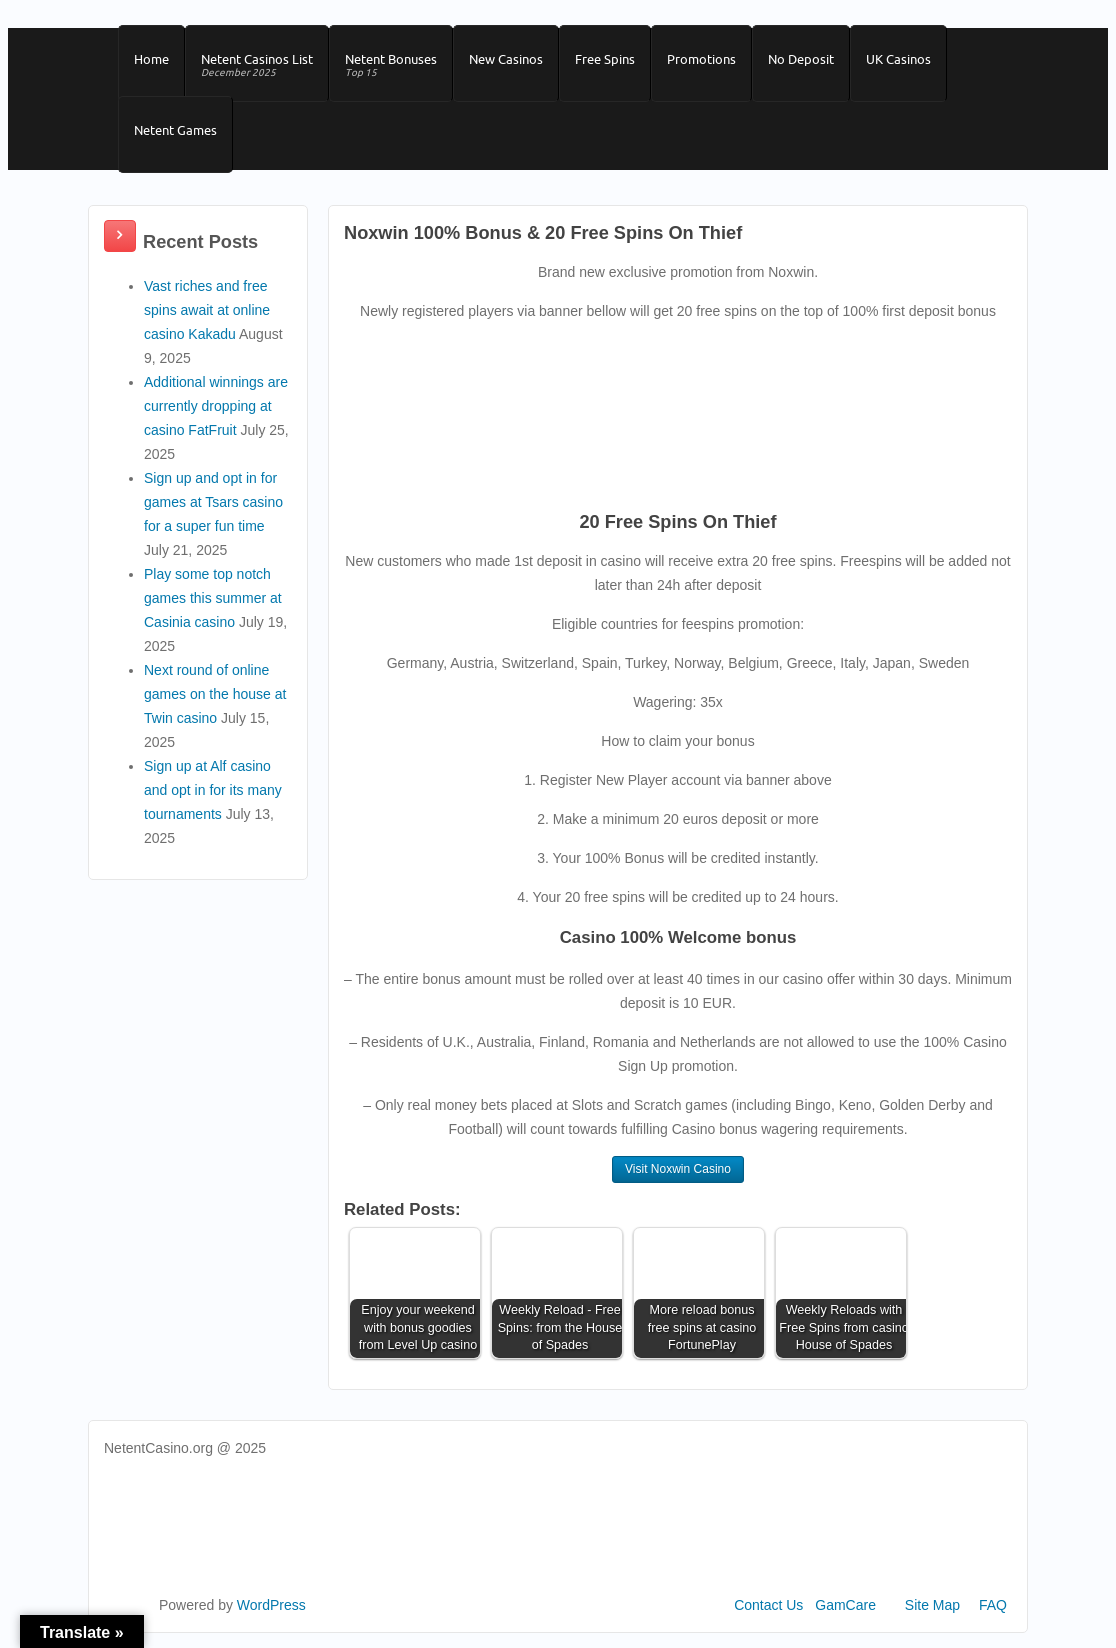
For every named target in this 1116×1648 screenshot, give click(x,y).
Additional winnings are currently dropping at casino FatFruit (216, 406)
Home (151, 59)
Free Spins (605, 59)
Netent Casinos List (257, 66)
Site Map (932, 1605)
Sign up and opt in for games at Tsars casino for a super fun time (213, 502)
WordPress (271, 1605)
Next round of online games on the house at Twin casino (215, 694)
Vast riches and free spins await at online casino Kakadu (207, 310)
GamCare (845, 1605)
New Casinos (506, 59)
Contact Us (768, 1605)
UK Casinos (898, 59)
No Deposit (801, 59)
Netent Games (175, 130)
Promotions (701, 59)
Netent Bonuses (391, 66)
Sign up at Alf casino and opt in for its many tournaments (213, 790)
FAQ (993, 1605)
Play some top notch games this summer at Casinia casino (213, 598)
